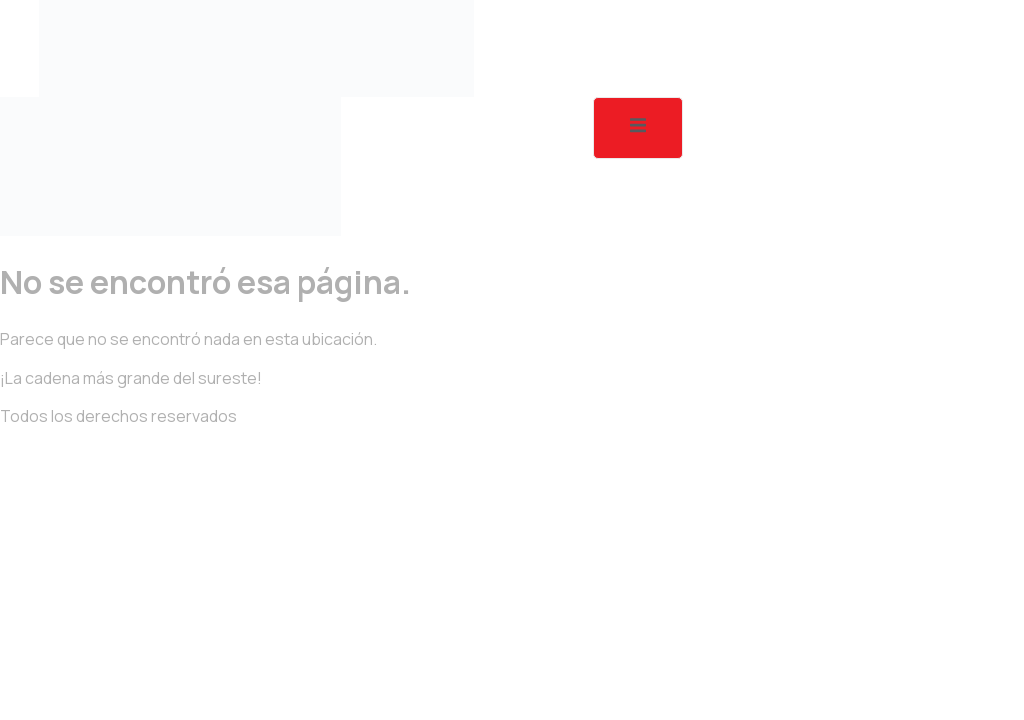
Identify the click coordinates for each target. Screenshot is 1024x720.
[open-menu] (638, 128)
